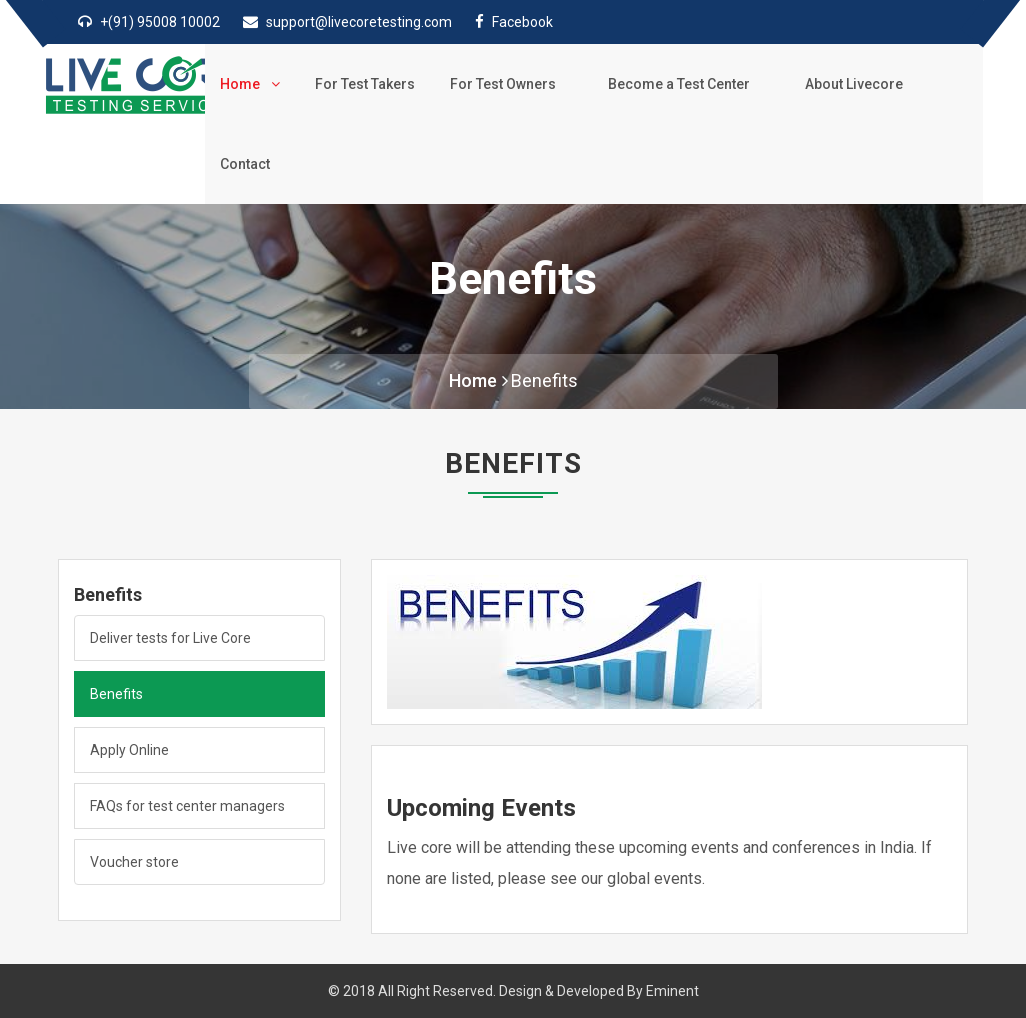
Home (250, 84)
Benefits (544, 380)
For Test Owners (507, 84)
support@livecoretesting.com (359, 22)
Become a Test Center (684, 84)
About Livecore (858, 84)
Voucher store (134, 862)
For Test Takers (365, 84)
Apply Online (129, 750)
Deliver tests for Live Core (170, 638)
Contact (245, 164)
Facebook (522, 22)
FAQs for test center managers (187, 806)
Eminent (672, 991)
